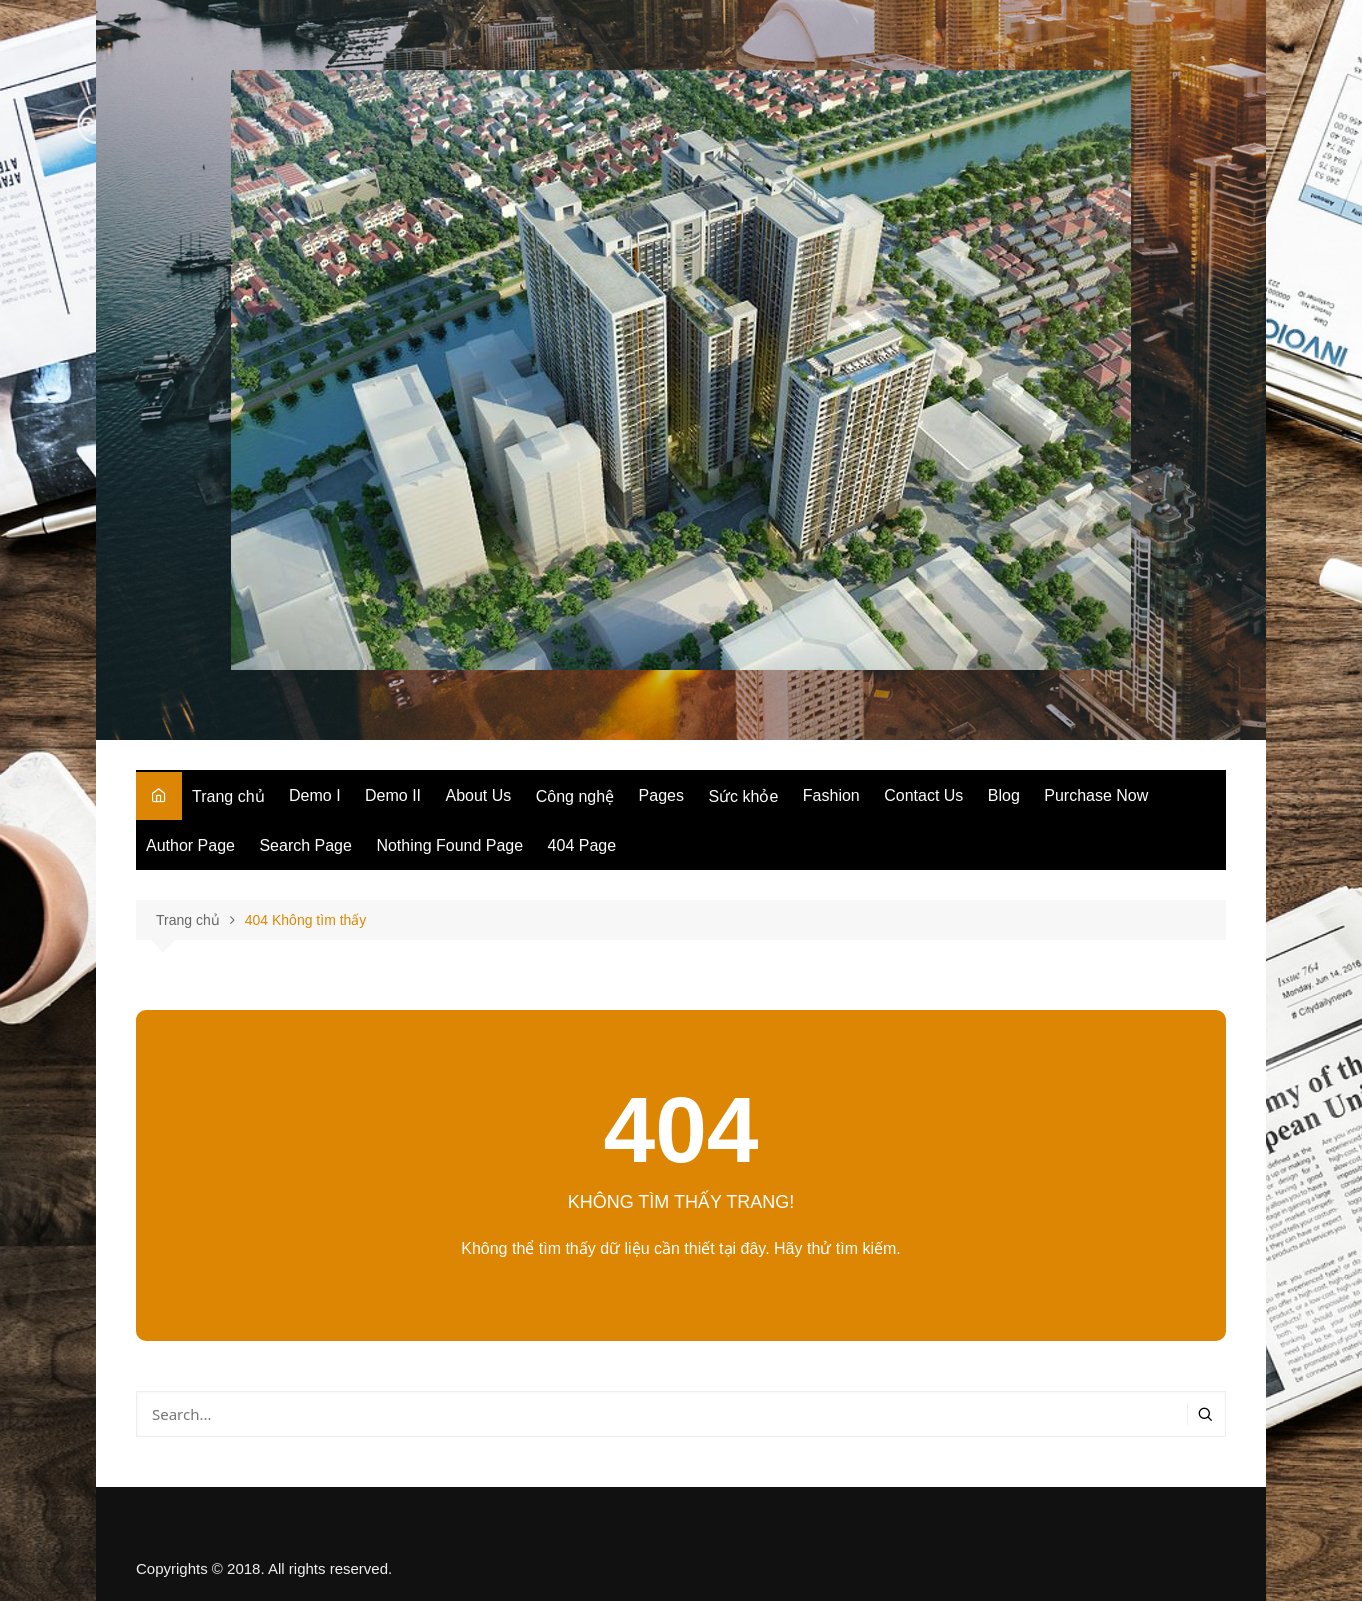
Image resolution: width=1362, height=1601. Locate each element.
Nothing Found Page (449, 845)
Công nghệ (575, 796)
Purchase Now (1096, 795)
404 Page (582, 845)
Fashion (831, 795)
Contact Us (923, 795)
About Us (479, 795)
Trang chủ (228, 796)
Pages (661, 795)
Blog (1004, 795)
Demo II (393, 795)
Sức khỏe (743, 796)
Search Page (305, 845)
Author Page (190, 845)
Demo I (315, 795)
